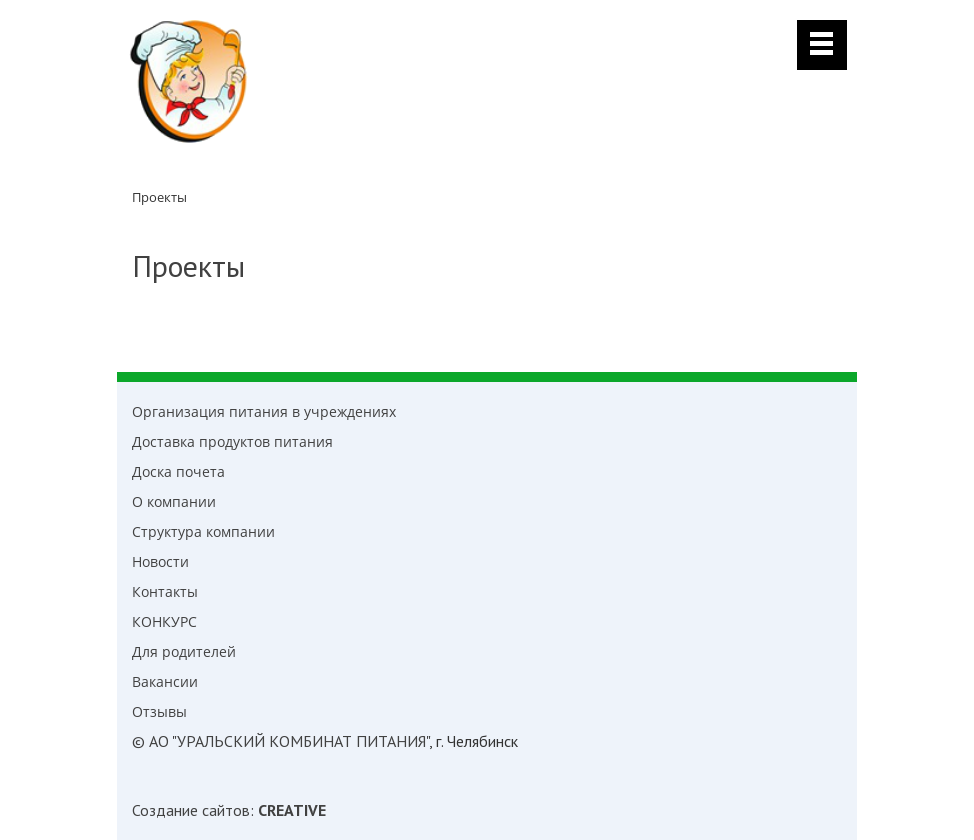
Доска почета (178, 471)
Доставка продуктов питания (232, 441)
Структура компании (203, 531)
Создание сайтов (191, 810)
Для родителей (184, 651)
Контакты (165, 591)
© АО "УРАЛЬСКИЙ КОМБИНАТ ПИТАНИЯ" (280, 741)
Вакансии (165, 681)
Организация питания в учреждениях (264, 411)
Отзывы (159, 711)
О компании (174, 501)
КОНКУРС (164, 621)
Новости (160, 561)
